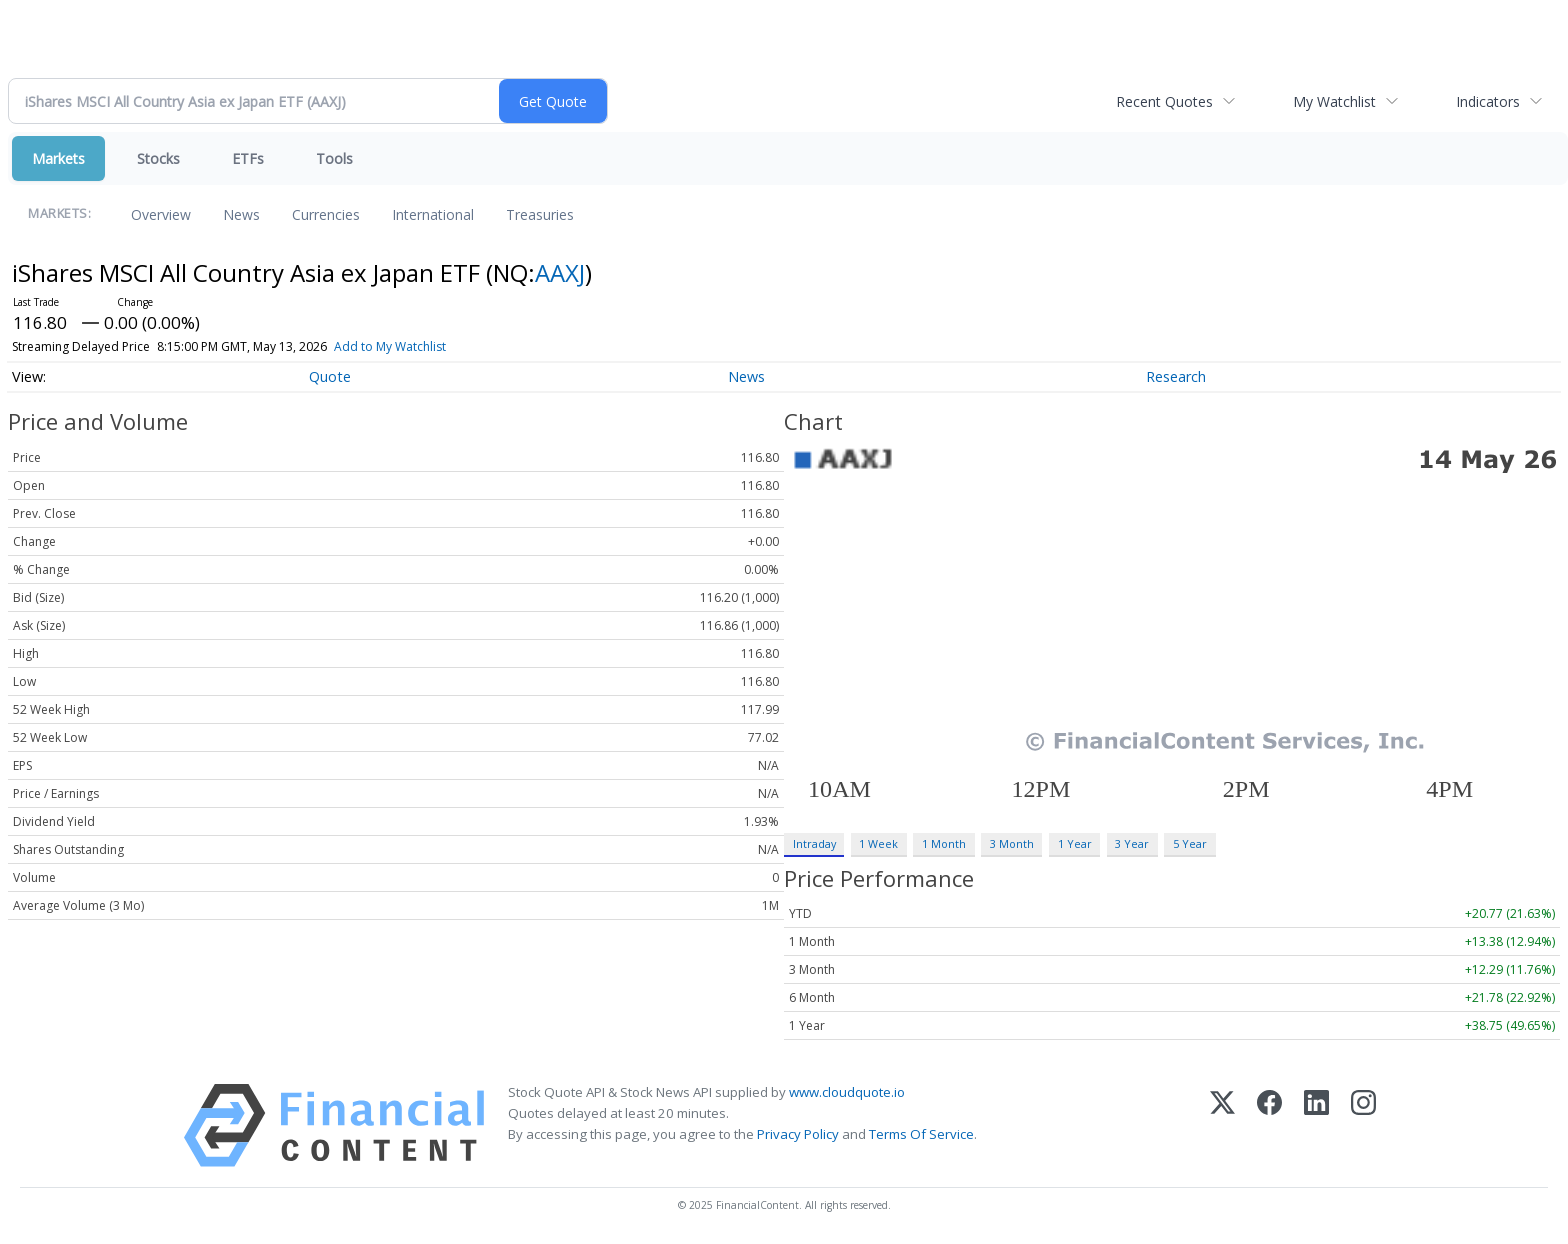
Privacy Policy (798, 1134)
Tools (334, 158)
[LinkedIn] (1316, 1125)
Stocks (158, 158)
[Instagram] (1363, 1125)
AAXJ (560, 272)
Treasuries (540, 214)
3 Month (1012, 843)
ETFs (248, 158)
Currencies (326, 214)
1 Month (944, 843)
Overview (161, 214)
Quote (330, 376)
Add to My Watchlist (390, 346)
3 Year (1132, 843)
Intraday (814, 843)
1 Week (878, 843)
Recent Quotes (1164, 101)
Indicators (1488, 101)
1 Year (1075, 843)
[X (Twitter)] (1222, 1125)
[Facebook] (1269, 1125)
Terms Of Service (921, 1134)
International (433, 214)
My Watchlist (1334, 101)
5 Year (1190, 843)
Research (1176, 376)
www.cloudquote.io (847, 1092)
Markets (58, 158)
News (241, 214)
